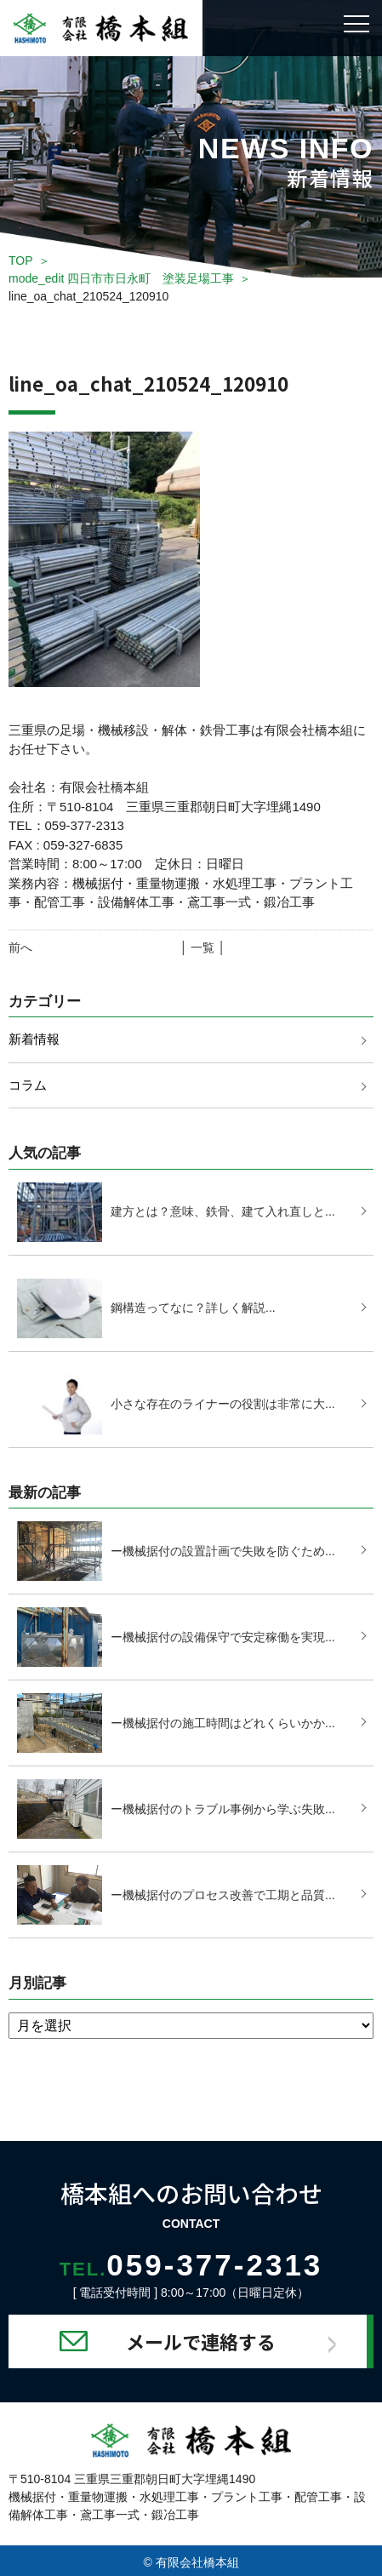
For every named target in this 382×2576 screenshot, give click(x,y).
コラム (28, 1085)
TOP (21, 260)
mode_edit (121, 278)
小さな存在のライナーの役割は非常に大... (223, 1404)
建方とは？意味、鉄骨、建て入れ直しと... (223, 1211)
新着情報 (34, 1039)
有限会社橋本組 (197, 2562)
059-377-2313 (191, 2264)
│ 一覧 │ (202, 947)
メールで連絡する (201, 2341)
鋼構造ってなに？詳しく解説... (193, 1307)
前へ (20, 947)
